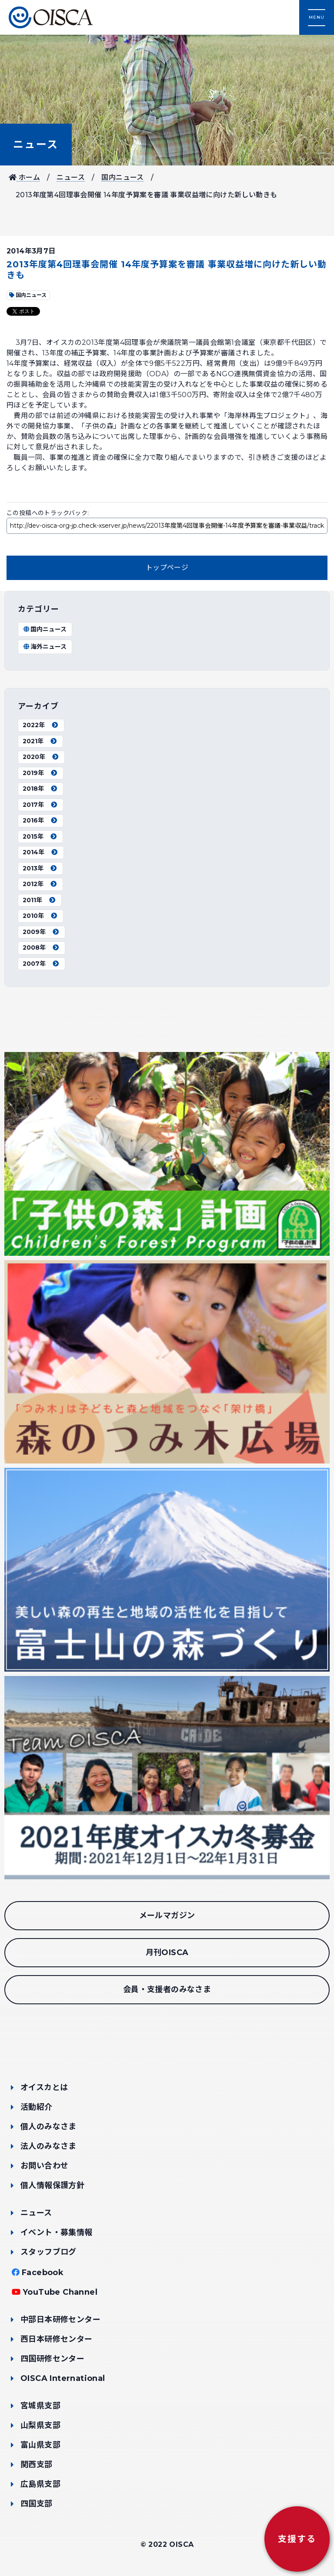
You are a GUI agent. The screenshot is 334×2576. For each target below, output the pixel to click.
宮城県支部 (40, 2406)
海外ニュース (45, 647)
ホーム (24, 177)
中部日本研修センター (60, 2319)
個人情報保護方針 (52, 2185)
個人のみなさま (48, 2126)
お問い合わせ (44, 2166)
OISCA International (62, 2378)
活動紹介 (36, 2107)
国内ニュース (122, 177)
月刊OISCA (167, 1952)
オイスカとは (44, 2087)
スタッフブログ (48, 2252)
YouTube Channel (60, 2292)
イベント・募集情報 (56, 2232)
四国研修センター (52, 2359)
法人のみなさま (48, 2146)
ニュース (36, 144)
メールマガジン (167, 1915)
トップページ (167, 567)
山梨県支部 (40, 2425)
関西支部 (36, 2464)
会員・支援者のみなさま (167, 1989)
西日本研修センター (56, 2339)
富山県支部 (40, 2445)
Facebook (42, 2272)
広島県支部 (40, 2484)
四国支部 (36, 2504)
